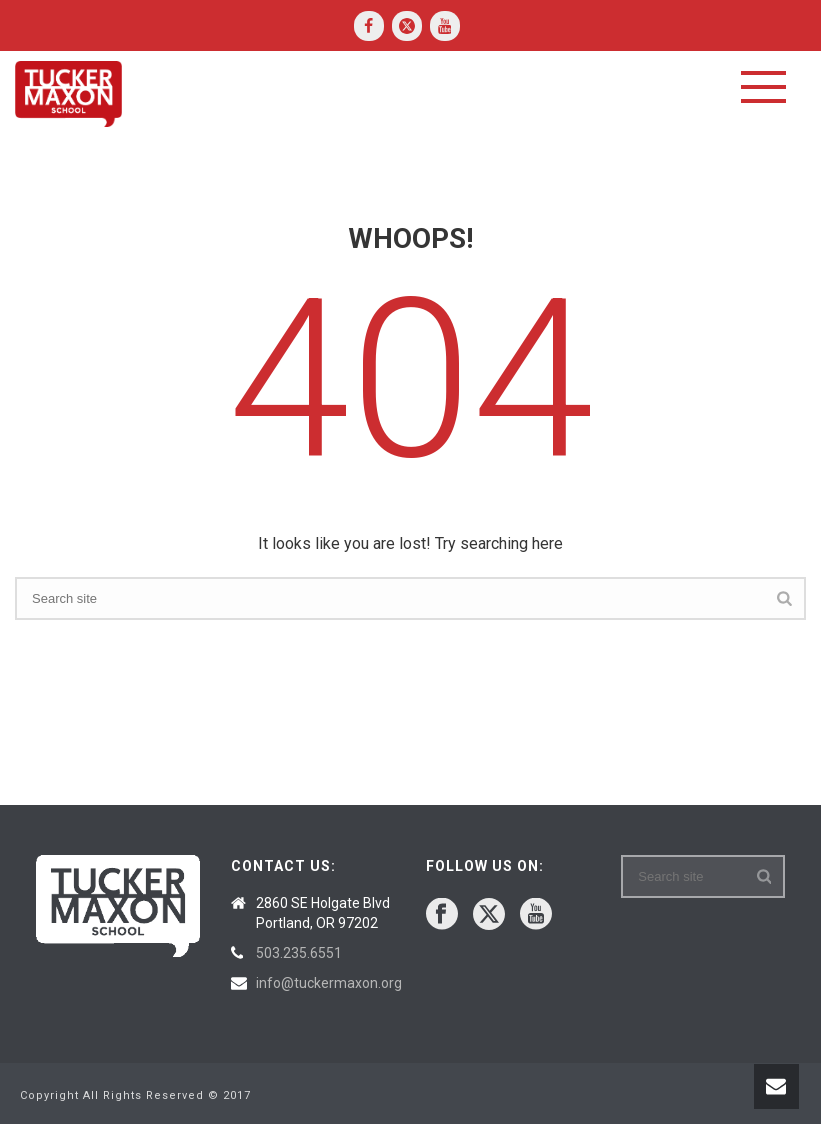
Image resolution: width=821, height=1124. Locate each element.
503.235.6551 (299, 953)
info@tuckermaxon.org (329, 983)
